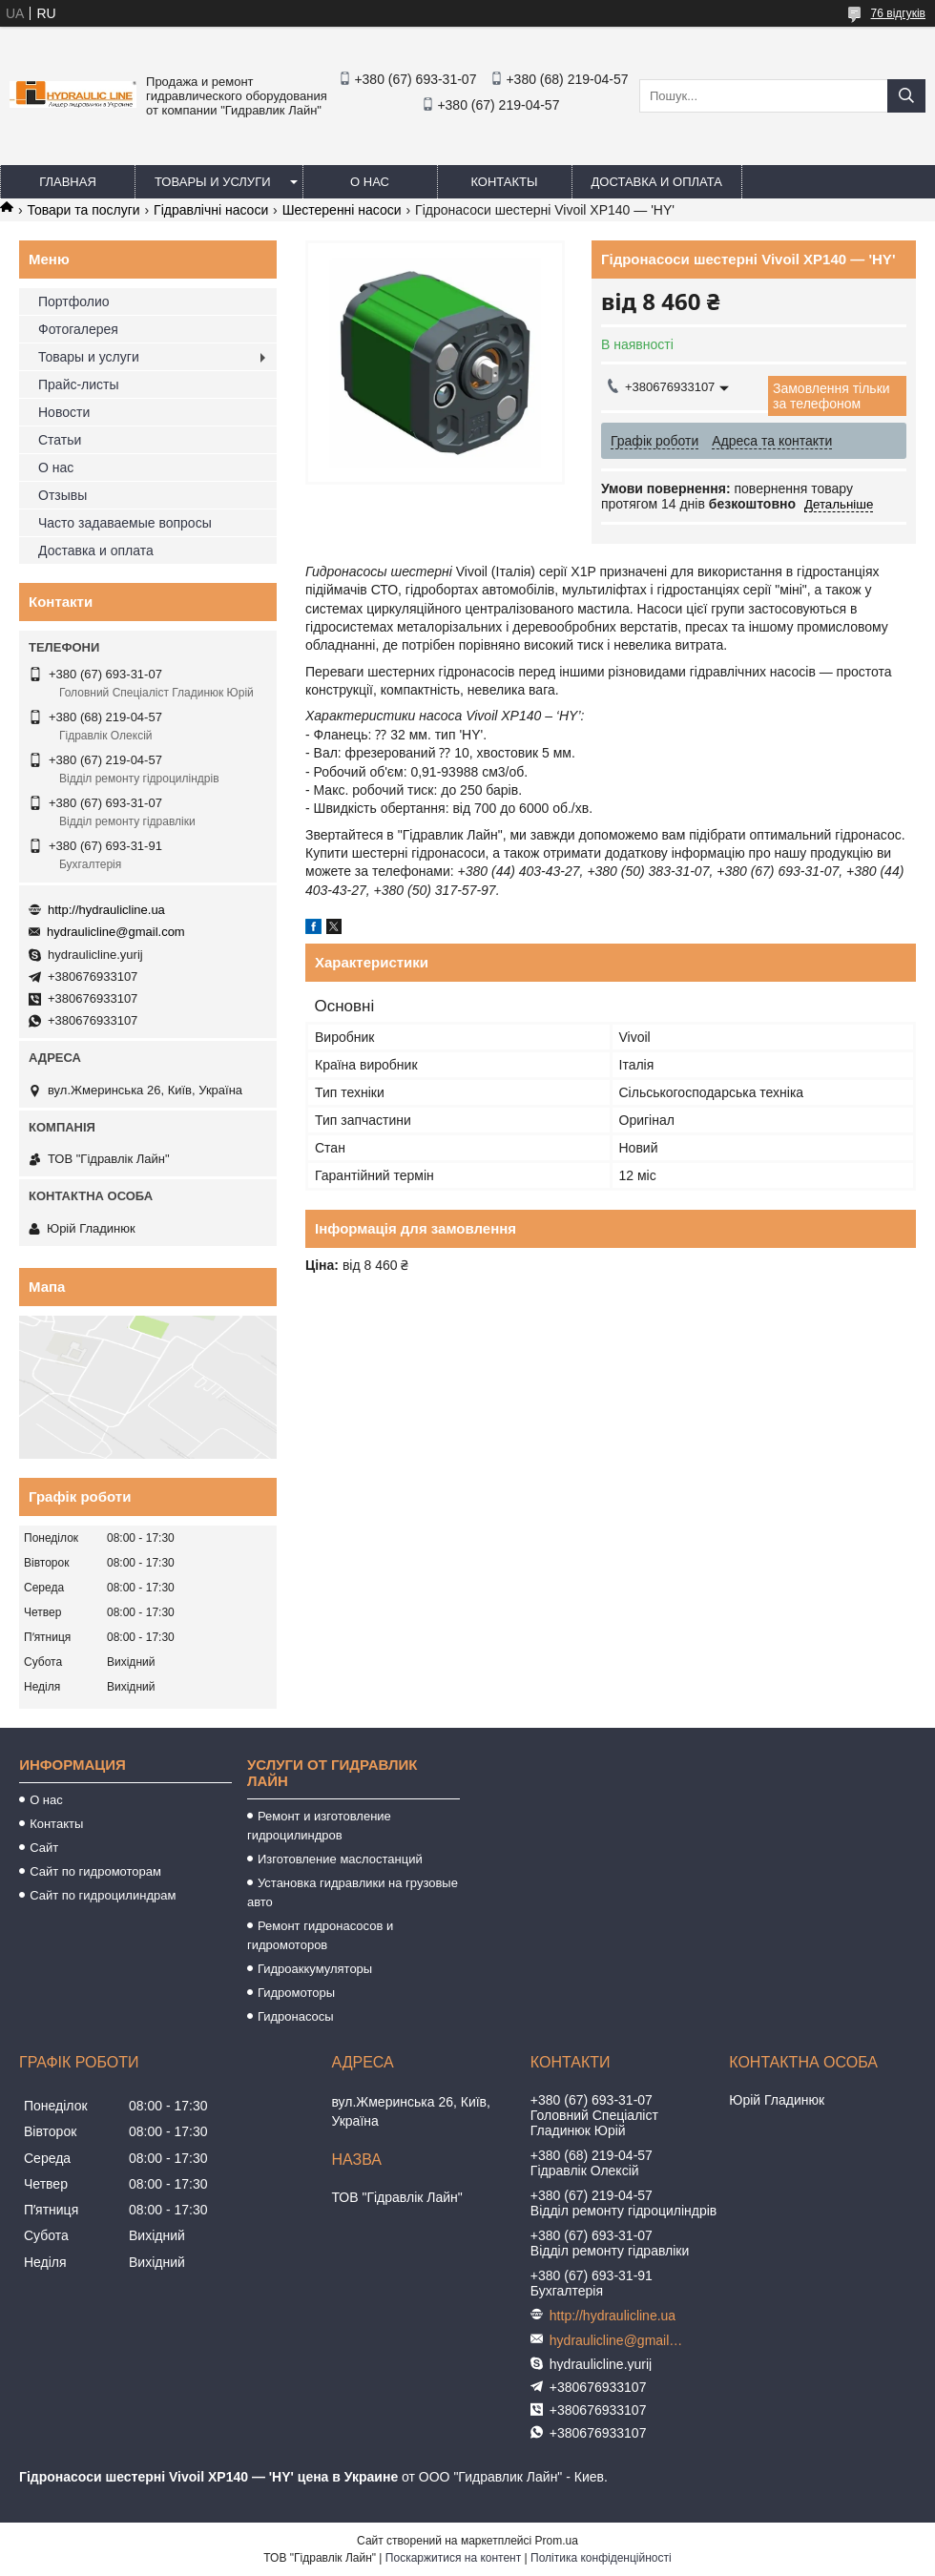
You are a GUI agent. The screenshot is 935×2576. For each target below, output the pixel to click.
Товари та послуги (83, 210)
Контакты (503, 182)
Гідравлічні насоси (211, 210)
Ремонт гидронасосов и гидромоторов (320, 1935)
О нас (369, 182)
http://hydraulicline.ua (106, 910)
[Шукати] (906, 96)
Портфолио (74, 301)
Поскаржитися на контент (453, 2558)
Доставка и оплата (657, 182)
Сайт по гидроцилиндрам (103, 1895)
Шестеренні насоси (342, 210)
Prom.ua (556, 2540)
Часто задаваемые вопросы (125, 522)
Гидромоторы (296, 1992)
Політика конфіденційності (601, 2558)
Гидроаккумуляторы (315, 1969)
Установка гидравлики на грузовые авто (352, 1892)
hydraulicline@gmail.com (116, 931)
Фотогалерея (78, 329)
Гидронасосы (296, 2016)
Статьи (59, 439)
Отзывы (62, 495)
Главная (67, 182)
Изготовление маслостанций (340, 1859)
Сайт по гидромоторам (95, 1871)
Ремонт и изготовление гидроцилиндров (319, 1825)
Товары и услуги (213, 182)
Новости (64, 412)
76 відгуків (898, 13)
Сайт (44, 1847)
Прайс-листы (78, 384)
